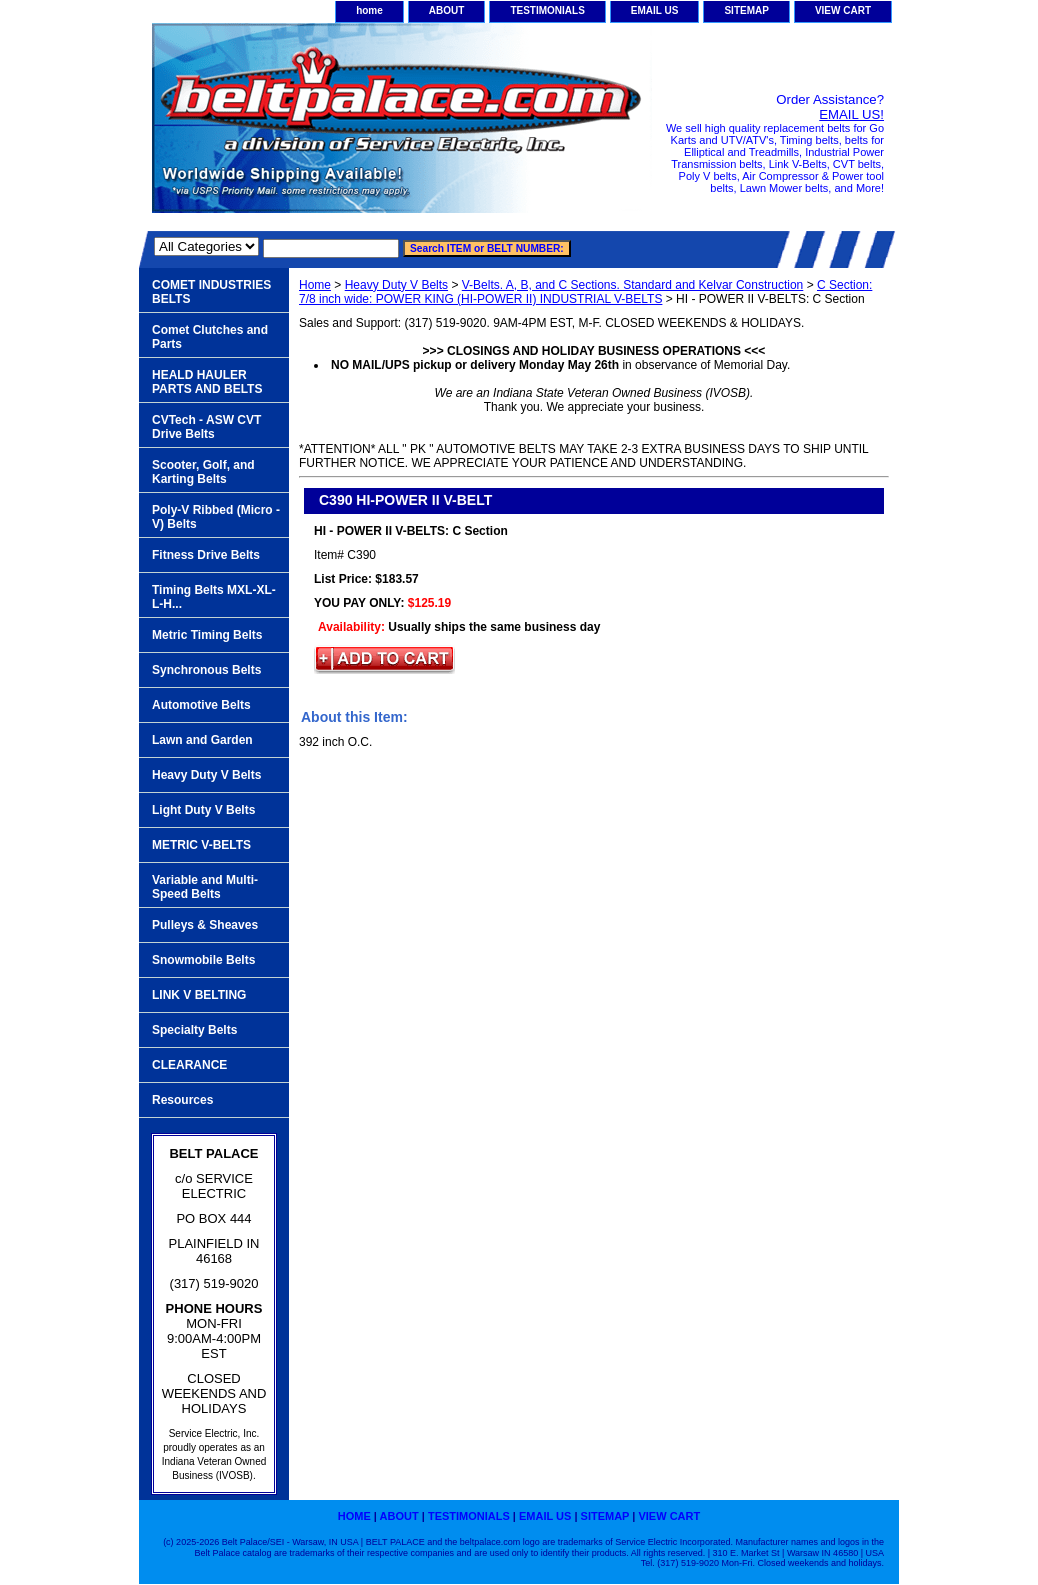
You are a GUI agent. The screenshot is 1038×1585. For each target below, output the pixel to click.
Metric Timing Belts (207, 635)
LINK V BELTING (199, 995)
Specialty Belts (194, 1030)
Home (315, 285)
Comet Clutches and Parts (210, 337)
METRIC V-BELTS (201, 845)
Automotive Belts (201, 705)
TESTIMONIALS (547, 10)
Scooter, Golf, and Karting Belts (203, 472)
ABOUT (447, 10)
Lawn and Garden (202, 740)
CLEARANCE (189, 1065)
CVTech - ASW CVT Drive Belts (206, 427)
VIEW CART (843, 10)
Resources (182, 1100)
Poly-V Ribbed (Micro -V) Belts (216, 517)
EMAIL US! (851, 114)
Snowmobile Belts (203, 960)
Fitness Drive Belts (206, 555)
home (369, 10)
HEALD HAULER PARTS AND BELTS (207, 382)
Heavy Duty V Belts (396, 285)
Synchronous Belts (206, 670)
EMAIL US (655, 10)
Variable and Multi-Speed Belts (205, 887)
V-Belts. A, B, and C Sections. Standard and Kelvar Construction (633, 285)
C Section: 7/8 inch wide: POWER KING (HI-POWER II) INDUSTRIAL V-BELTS (585, 292)
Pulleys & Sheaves (205, 925)
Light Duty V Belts (203, 810)
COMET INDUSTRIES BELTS (211, 292)
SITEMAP (746, 10)
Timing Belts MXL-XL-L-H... (214, 597)
